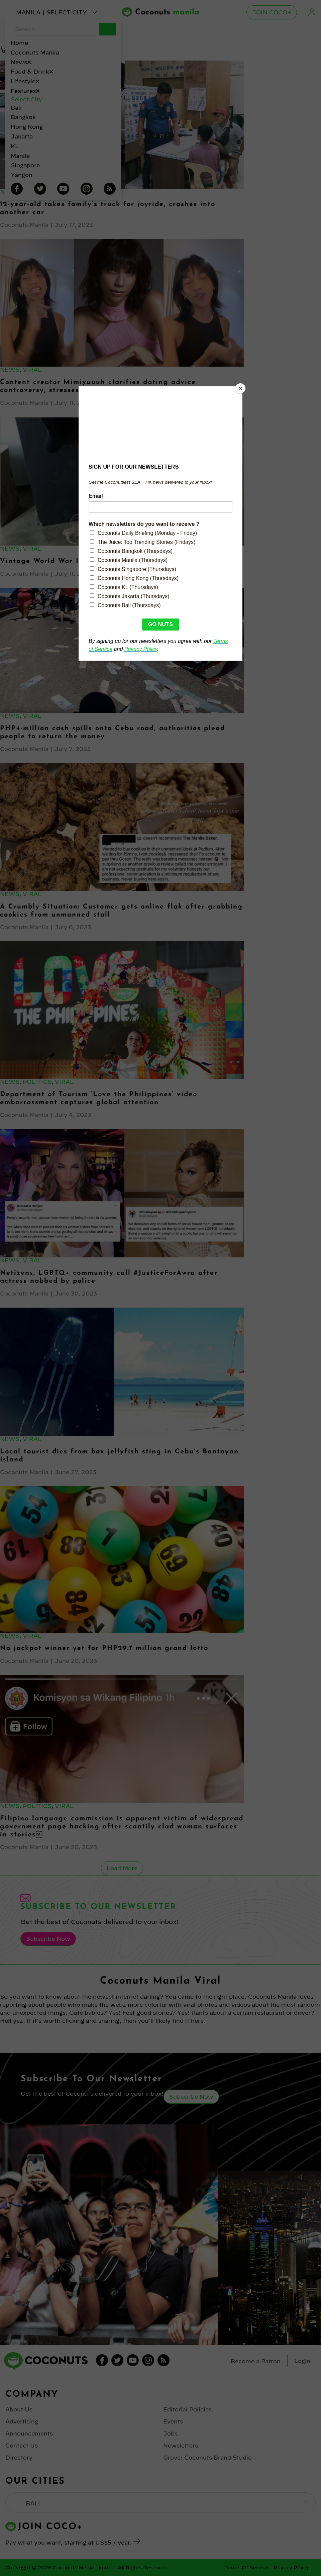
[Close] (241, 388)
